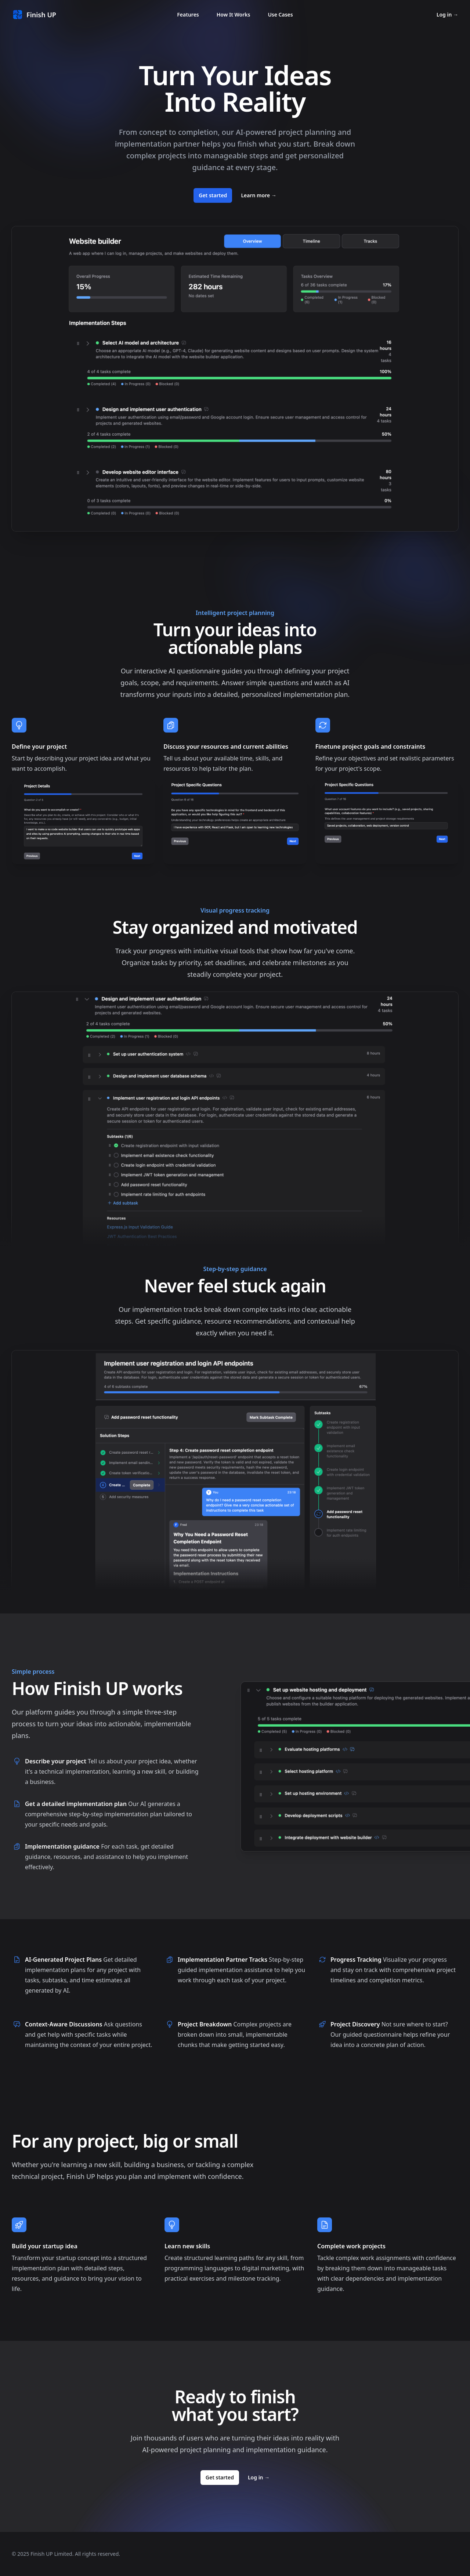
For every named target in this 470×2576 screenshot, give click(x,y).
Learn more (258, 195)
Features (188, 14)
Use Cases (280, 14)
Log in (447, 14)
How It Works (233, 14)
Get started (213, 195)
